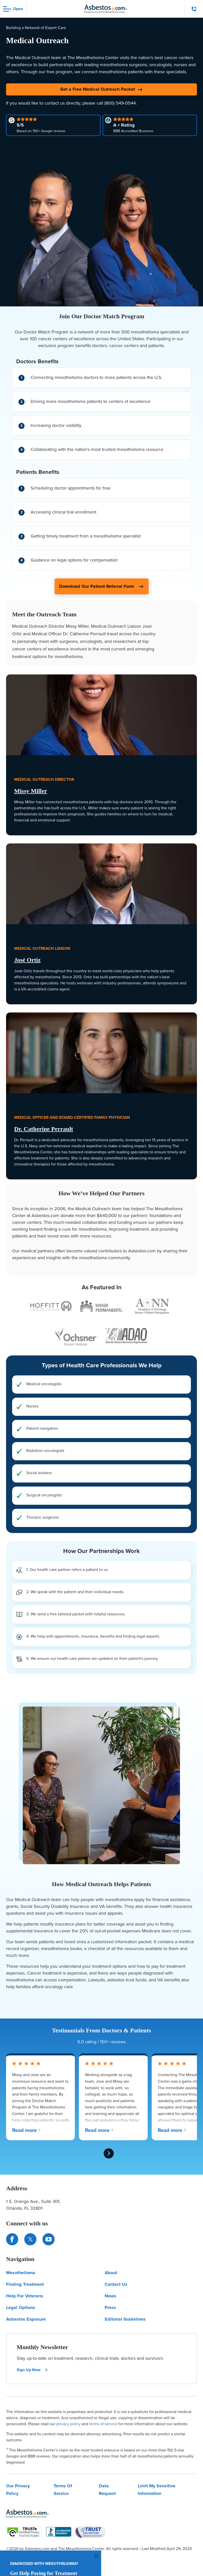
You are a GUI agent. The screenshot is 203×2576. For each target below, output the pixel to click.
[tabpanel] (40, 2096)
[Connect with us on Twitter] (30, 2239)
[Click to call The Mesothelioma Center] (194, 9)
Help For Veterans (24, 2296)
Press (110, 2307)
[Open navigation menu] (13, 9)
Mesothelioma (20, 2272)
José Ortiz (27, 960)
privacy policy (68, 2424)
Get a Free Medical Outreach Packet (101, 89)
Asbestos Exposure (26, 2319)
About (111, 2272)
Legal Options (20, 2307)
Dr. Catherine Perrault (43, 1129)
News (110, 2296)
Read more (26, 2130)
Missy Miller (30, 791)
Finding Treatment (25, 2284)
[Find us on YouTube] (49, 2239)
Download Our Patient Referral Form (101, 586)
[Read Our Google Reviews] (53, 125)
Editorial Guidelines (125, 2319)
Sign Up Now (32, 2370)
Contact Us (116, 2284)
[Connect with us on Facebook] (12, 2239)
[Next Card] (109, 2153)
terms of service (103, 2424)
